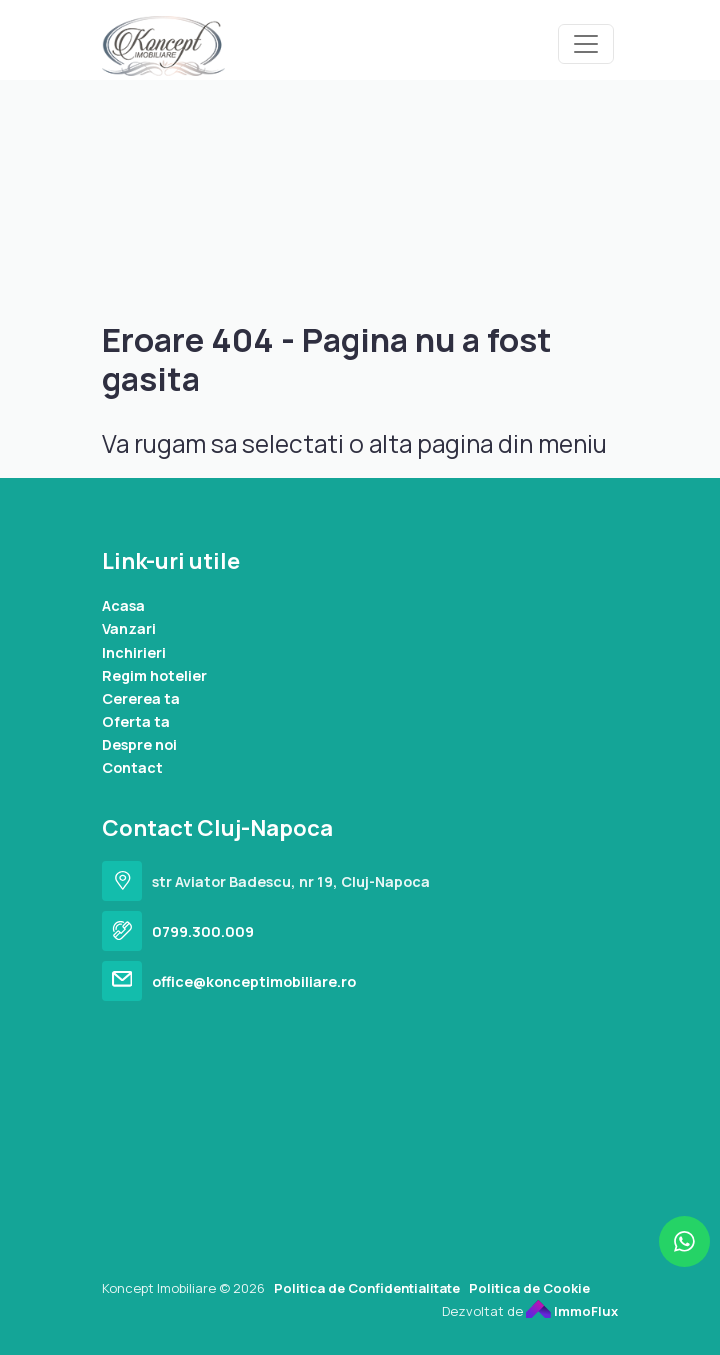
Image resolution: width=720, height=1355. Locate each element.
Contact (132, 767)
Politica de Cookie (529, 1288)
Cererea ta (141, 698)
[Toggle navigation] (586, 44)
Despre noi (139, 744)
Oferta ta (136, 721)
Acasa (123, 605)
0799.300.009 (203, 931)
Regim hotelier (154, 675)
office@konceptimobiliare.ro (254, 981)
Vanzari (129, 628)
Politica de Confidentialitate (367, 1288)
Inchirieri (134, 652)
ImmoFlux (572, 1311)
